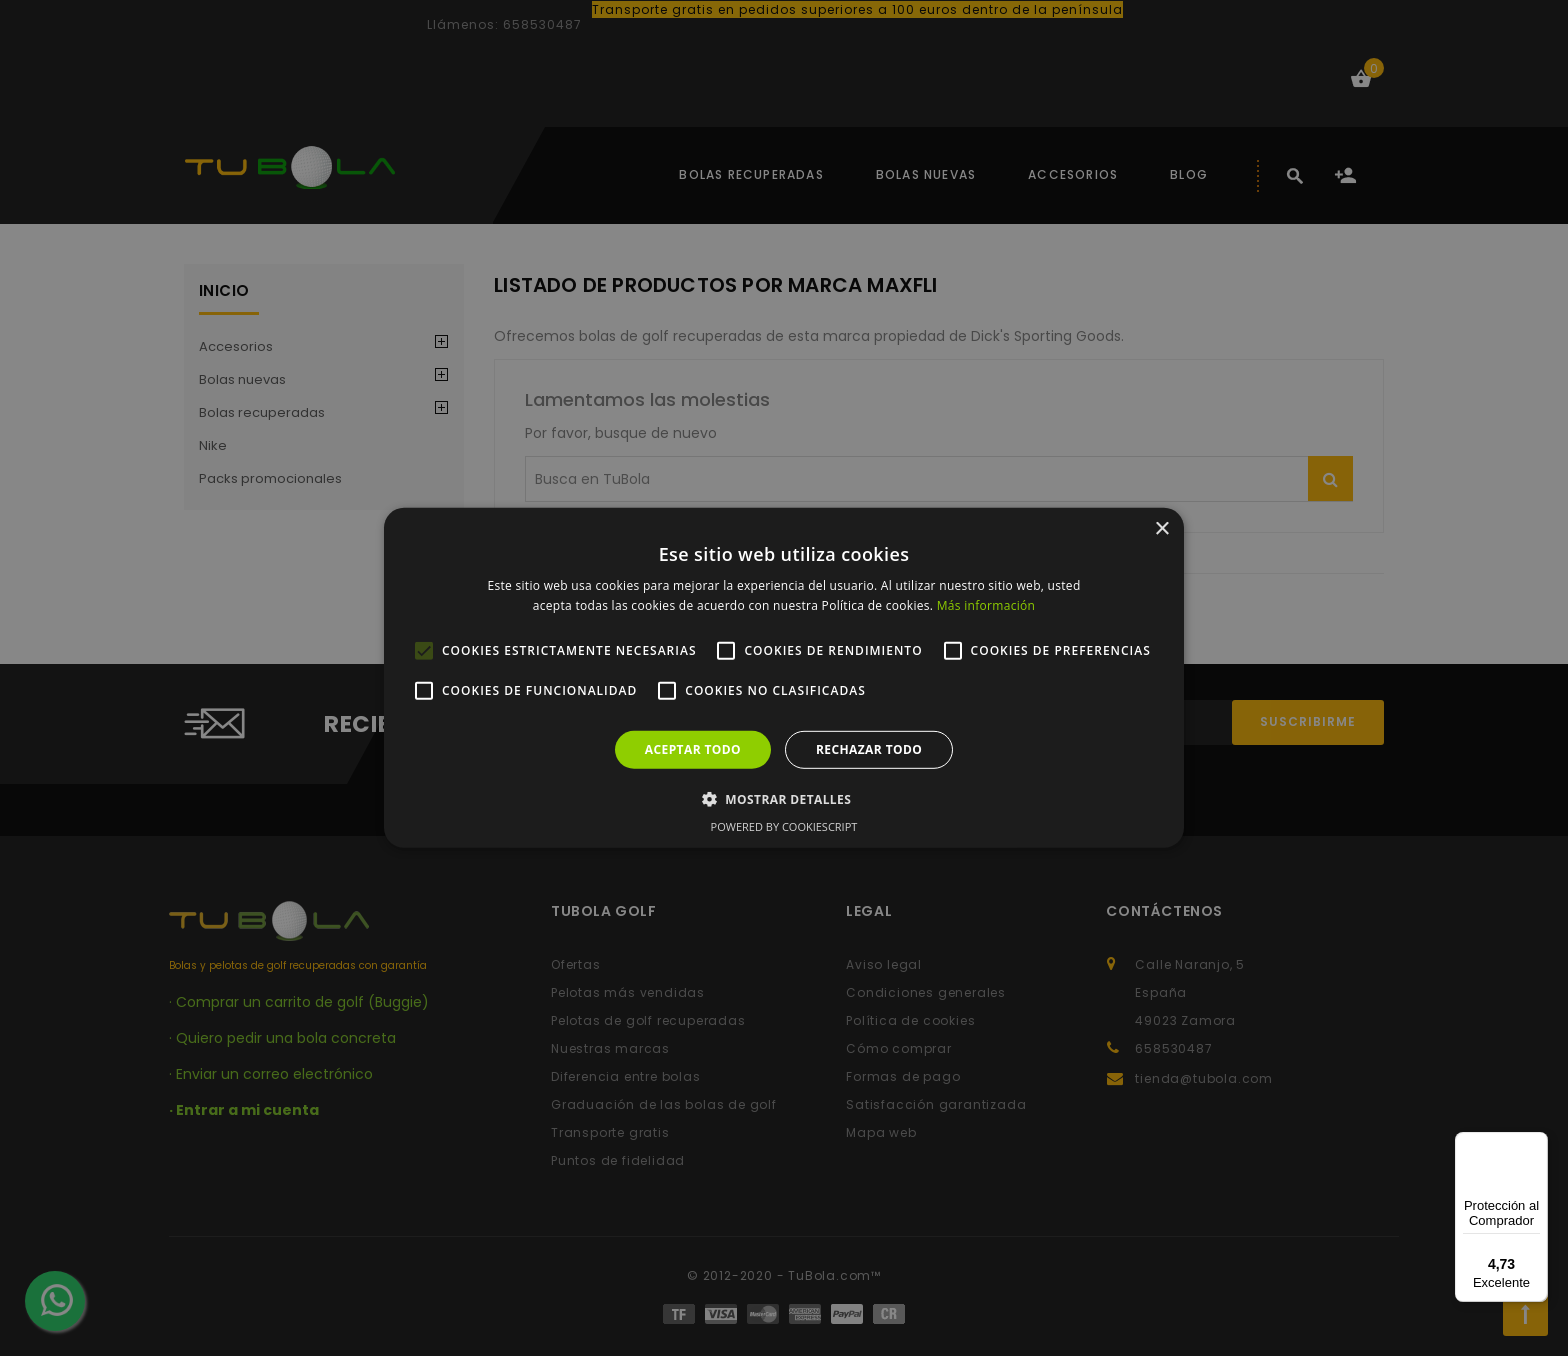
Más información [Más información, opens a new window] (986, 605)
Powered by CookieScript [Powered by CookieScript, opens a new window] (784, 826)
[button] (784, 799)
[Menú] (1536, 1144)
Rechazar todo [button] (869, 749)
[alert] (784, 678)
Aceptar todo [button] (693, 749)
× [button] (1161, 529)
